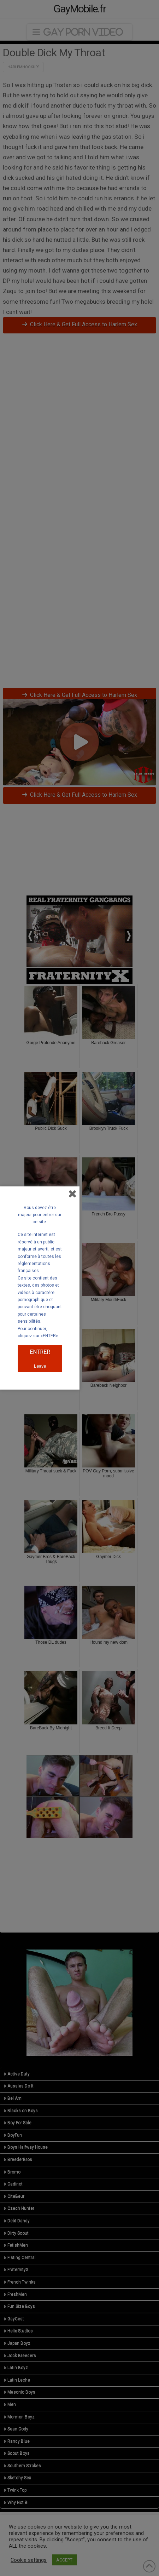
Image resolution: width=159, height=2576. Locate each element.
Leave (40, 1366)
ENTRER (40, 1352)
